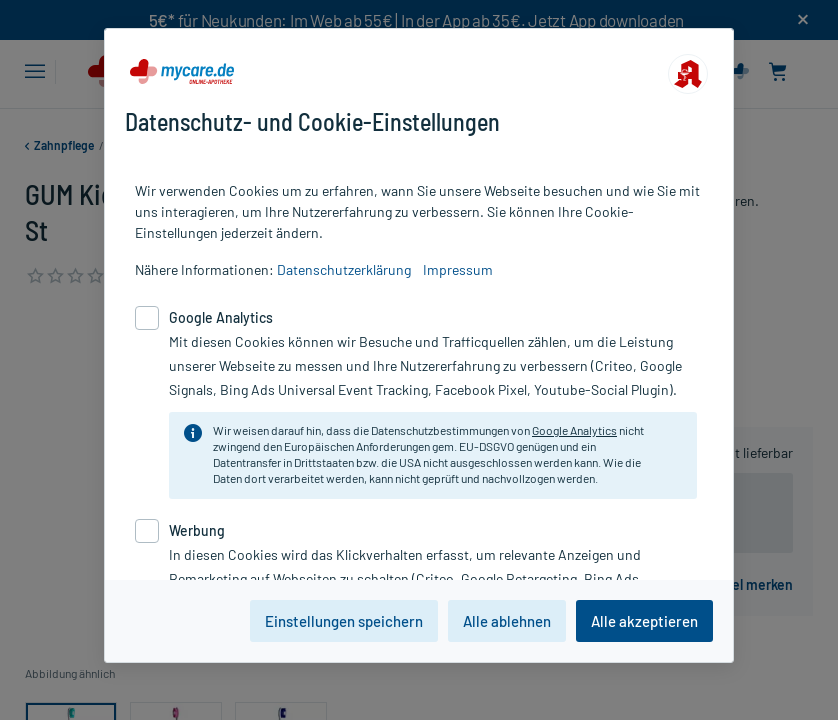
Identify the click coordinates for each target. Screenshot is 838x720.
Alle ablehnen (507, 621)
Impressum (458, 269)
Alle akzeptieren (644, 621)
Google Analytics (574, 430)
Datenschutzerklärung (344, 269)
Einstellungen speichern (344, 621)
